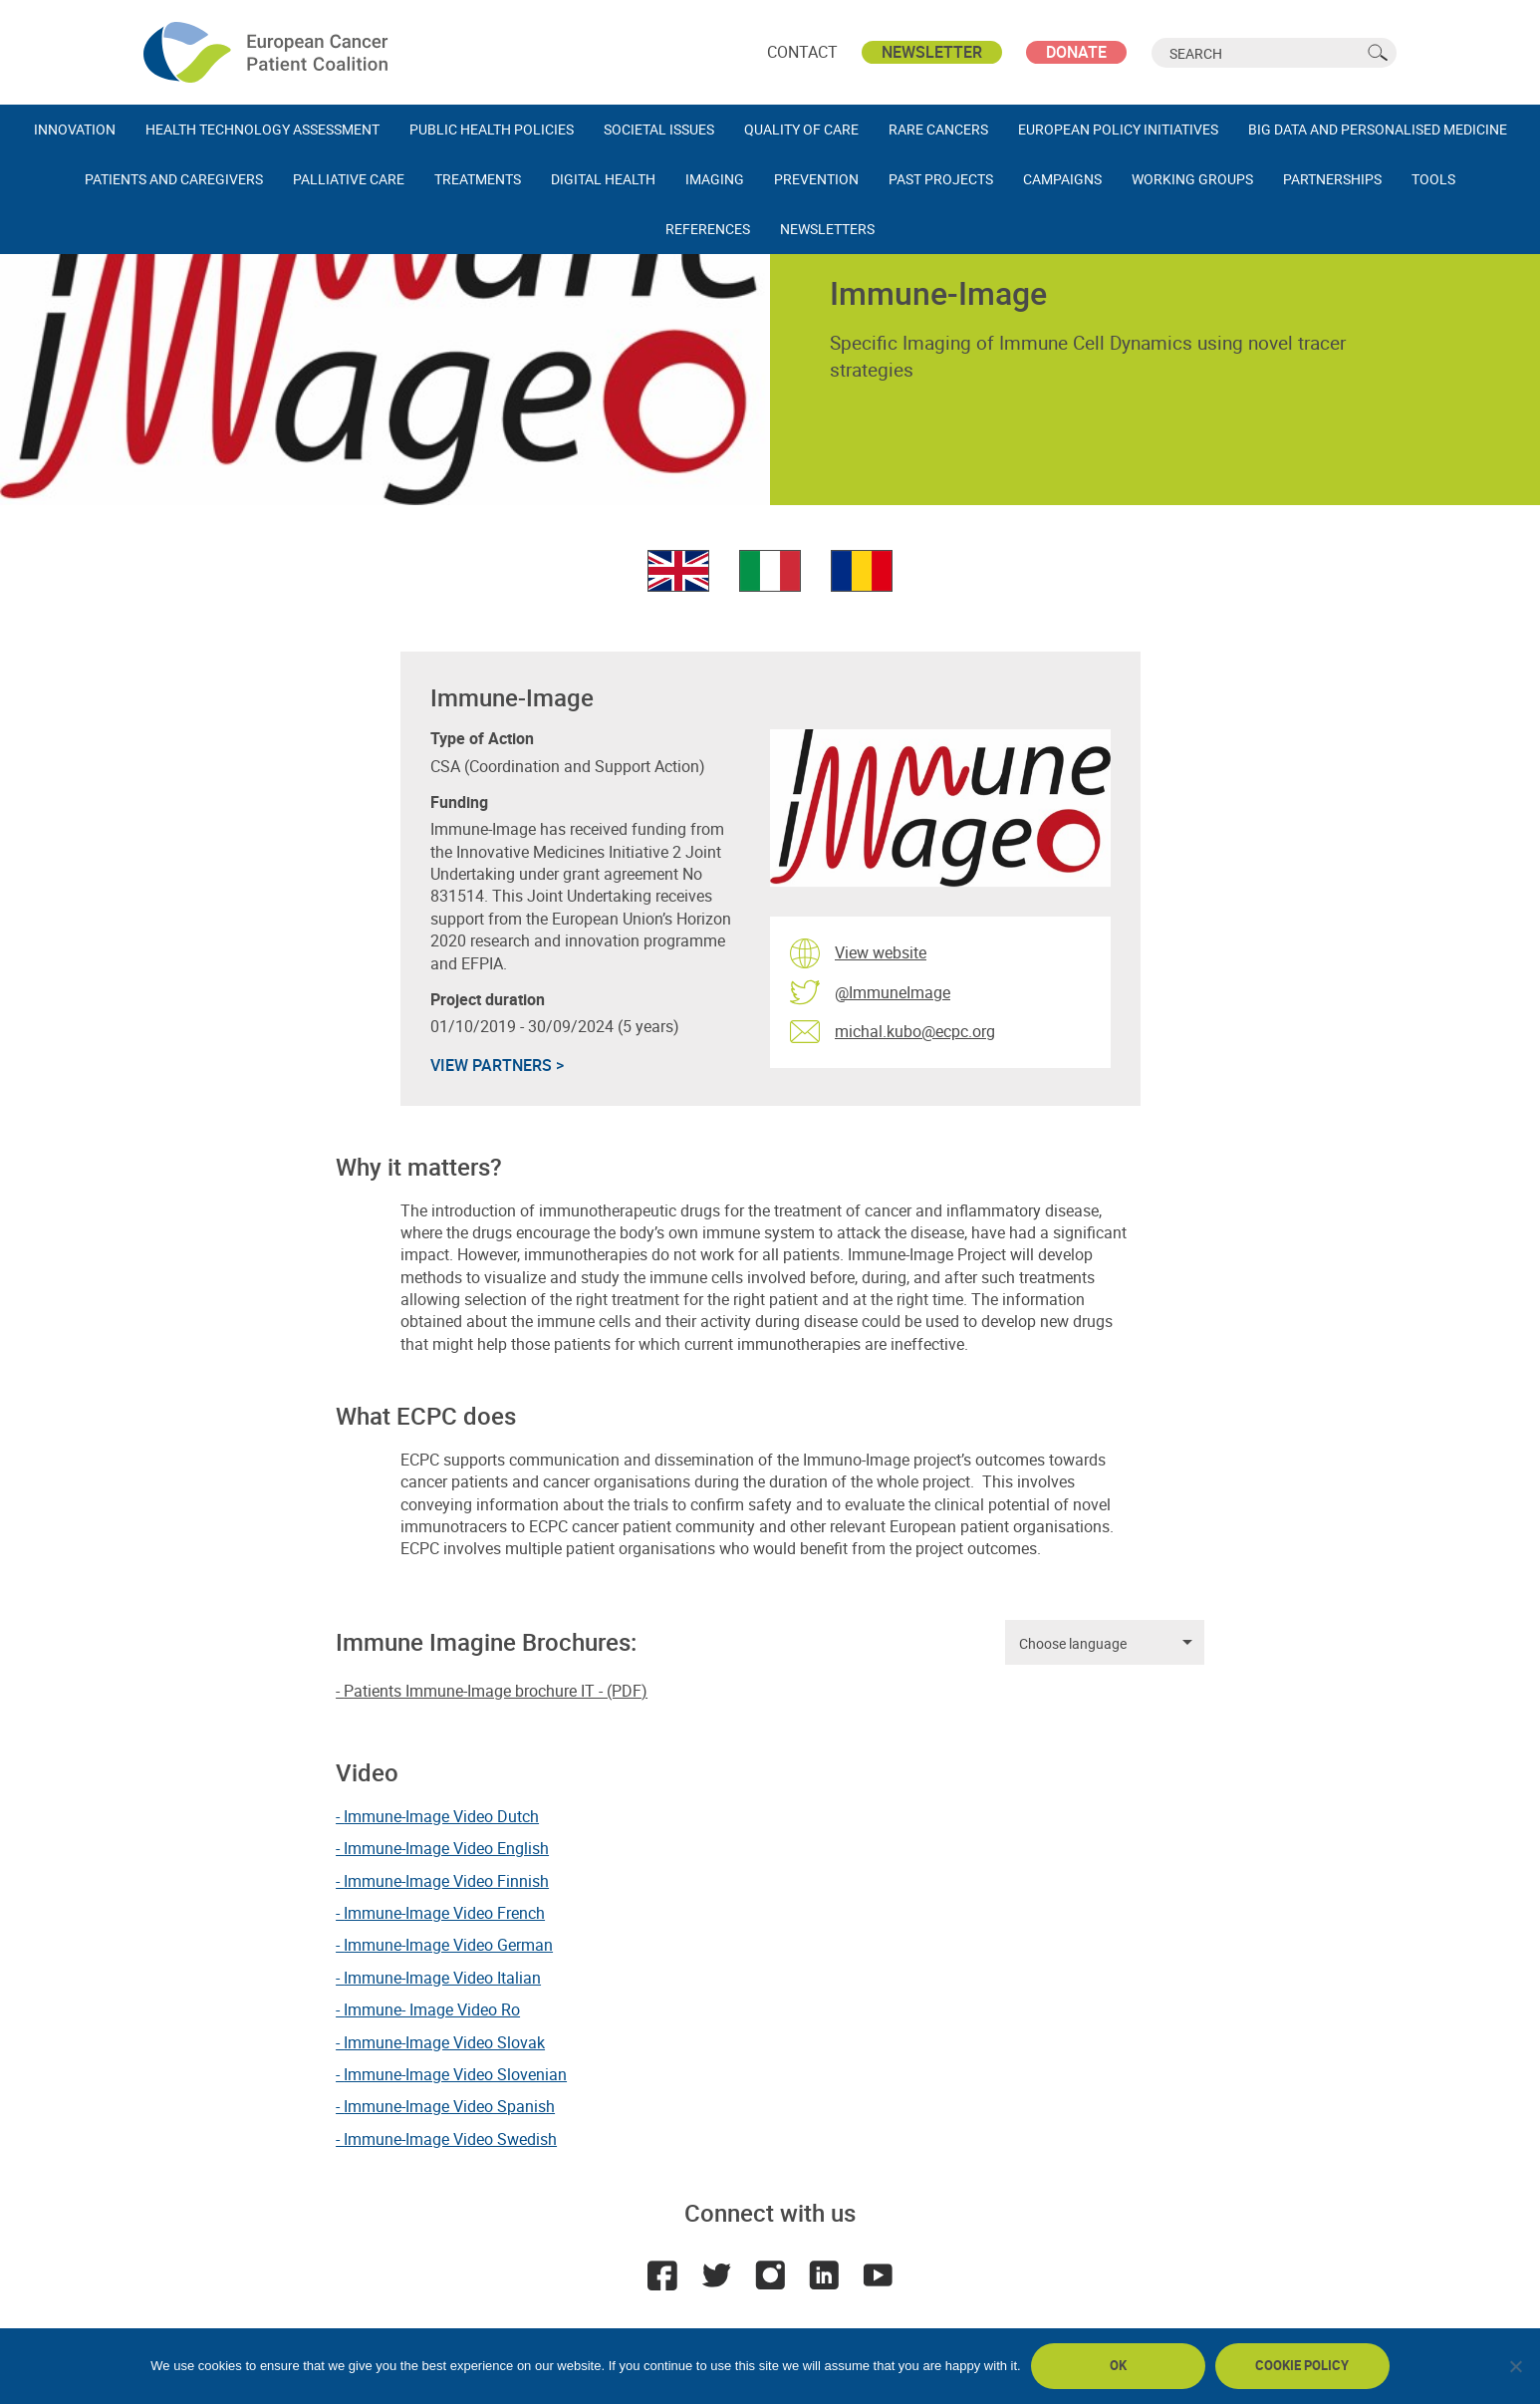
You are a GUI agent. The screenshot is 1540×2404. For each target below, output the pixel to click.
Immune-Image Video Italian (442, 1978)
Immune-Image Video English (446, 1848)
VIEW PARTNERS (497, 1065)
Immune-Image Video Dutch (441, 1816)
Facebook (662, 2275)
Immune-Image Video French (444, 1913)
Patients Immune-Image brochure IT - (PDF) (495, 1691)
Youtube (878, 2275)
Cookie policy (1302, 2365)
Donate (1076, 52)
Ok (1118, 2365)
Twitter (716, 2275)
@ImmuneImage (892, 992)
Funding (459, 802)
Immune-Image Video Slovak (444, 2042)
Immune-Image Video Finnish (446, 1881)
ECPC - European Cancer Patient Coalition (267, 52)
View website (880, 952)
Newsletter (932, 52)
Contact (802, 52)
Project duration (487, 999)
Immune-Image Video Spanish (449, 2106)
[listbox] (1104, 1642)
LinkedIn (824, 2275)
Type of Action (482, 738)
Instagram (770, 2275)
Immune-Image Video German (448, 1945)
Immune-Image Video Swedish (450, 2139)
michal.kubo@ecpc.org (915, 1031)
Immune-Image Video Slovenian (455, 2074)
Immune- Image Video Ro (432, 2009)
